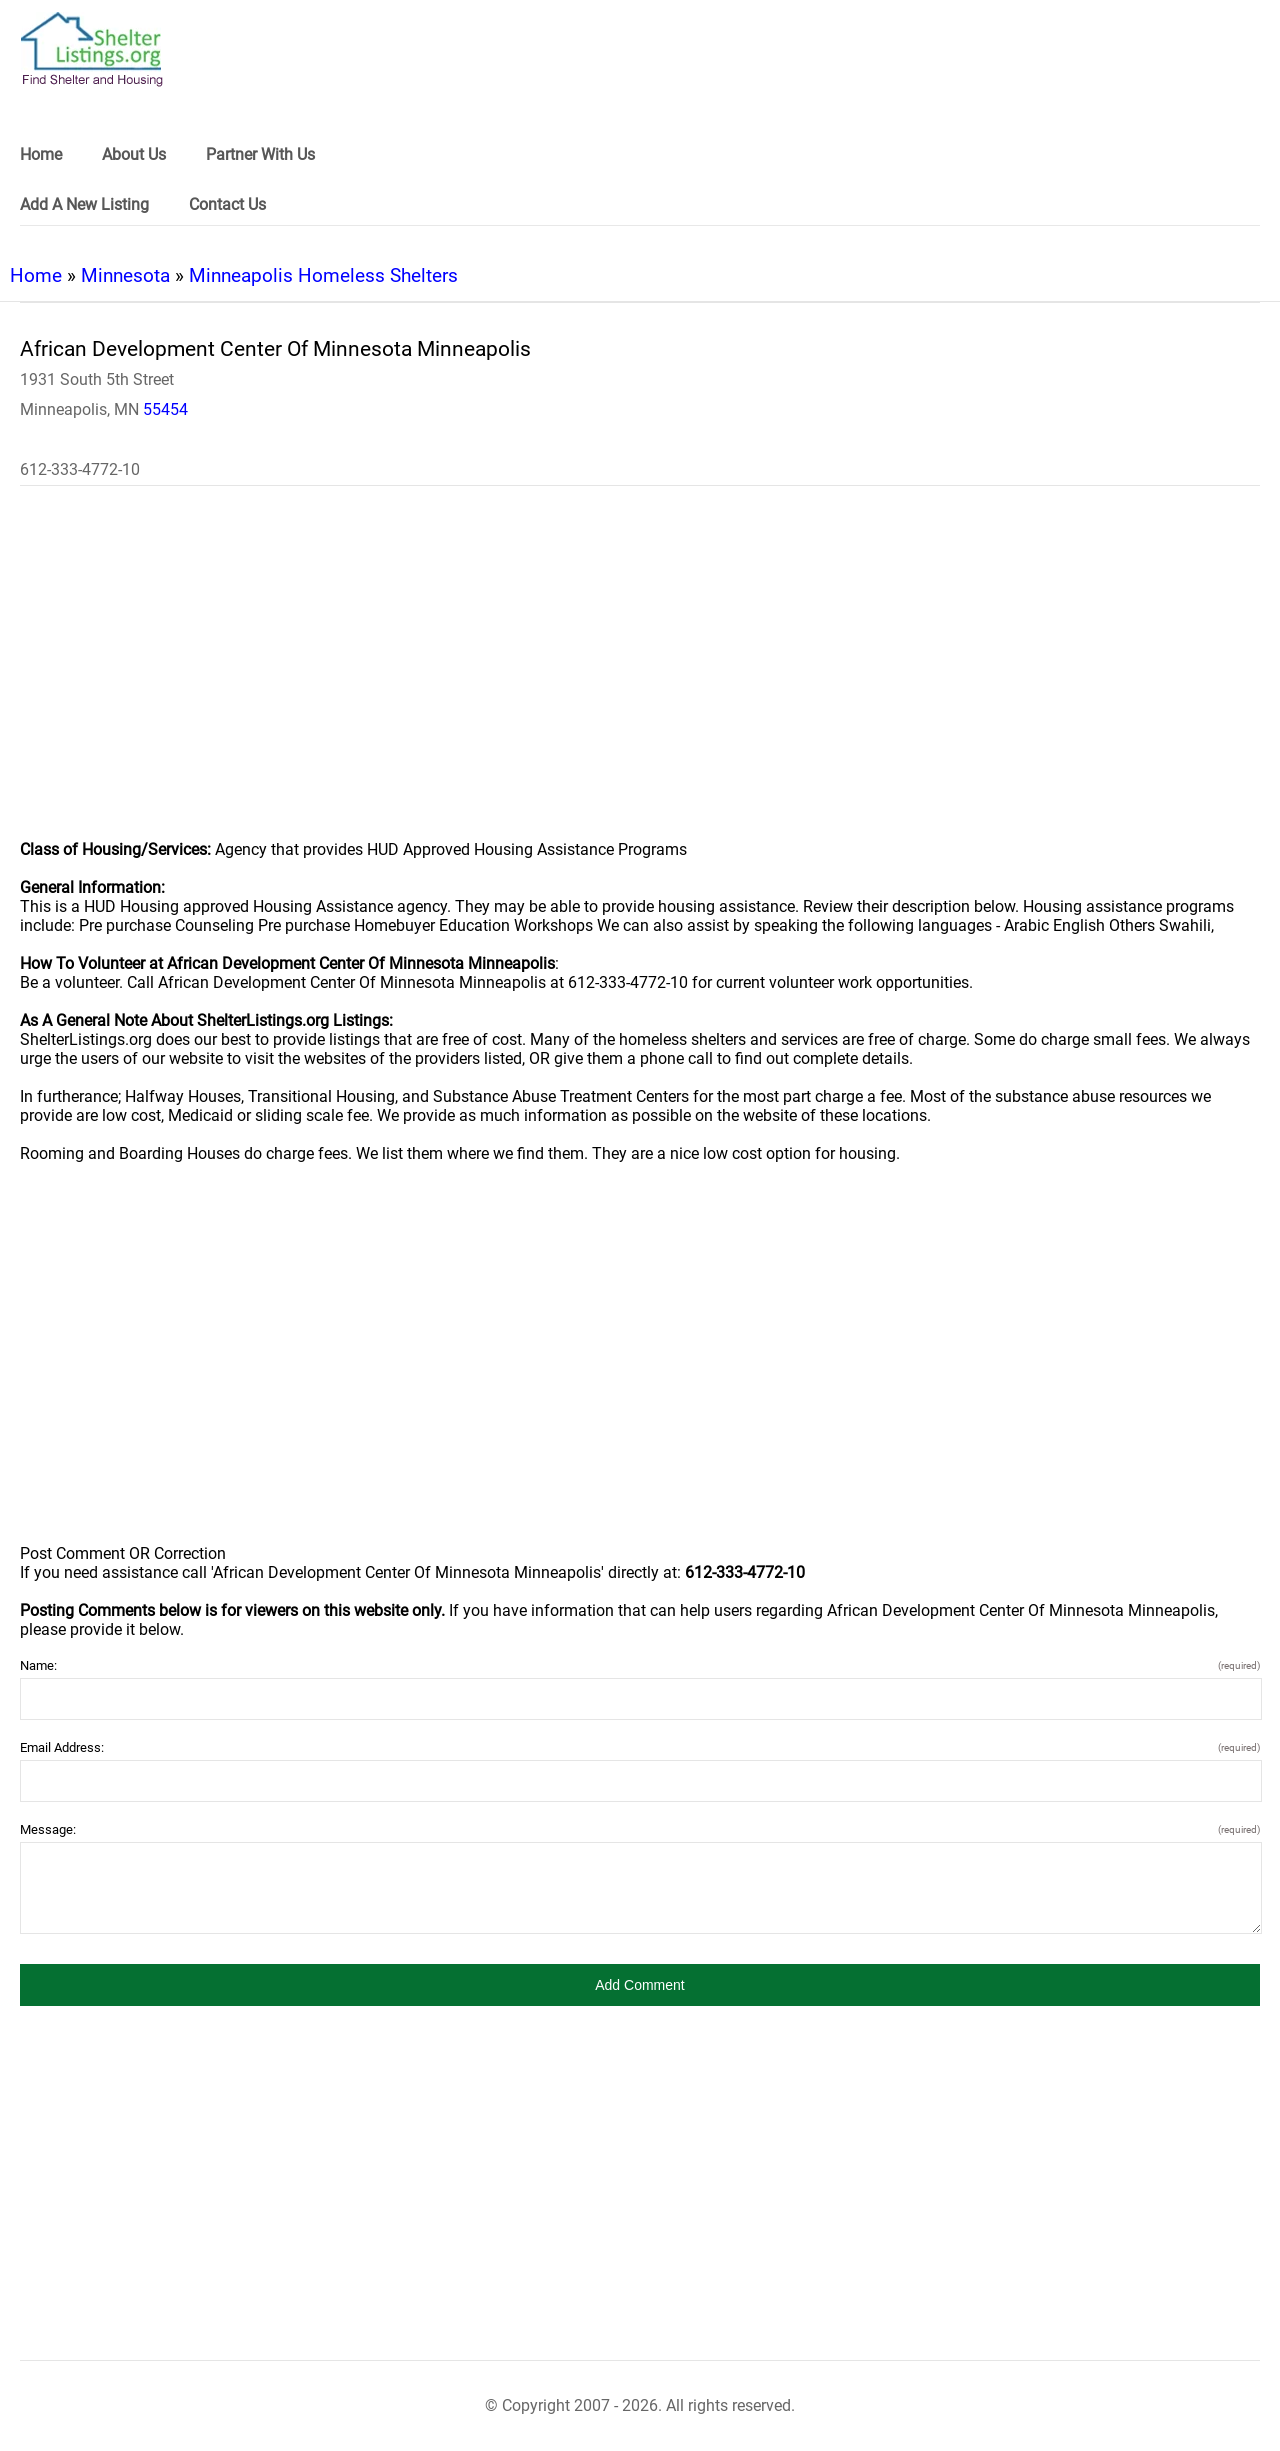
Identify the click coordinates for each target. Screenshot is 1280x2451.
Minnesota (125, 275)
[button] (640, 1985)
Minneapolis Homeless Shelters (323, 275)
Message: (640, 1829)
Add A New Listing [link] (84, 204)
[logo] (92, 49)
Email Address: (640, 1747)
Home (36, 275)
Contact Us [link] (227, 204)
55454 (165, 409)
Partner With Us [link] (260, 154)
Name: (640, 1665)
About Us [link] (134, 154)
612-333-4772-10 (80, 469)
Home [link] (41, 154)
